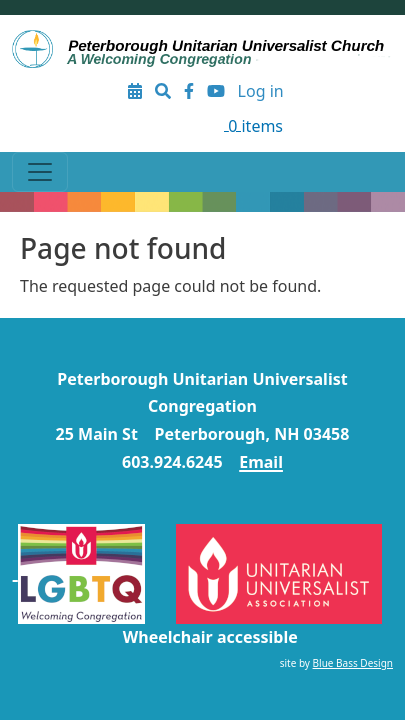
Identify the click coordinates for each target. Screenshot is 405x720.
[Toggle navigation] (40, 172)
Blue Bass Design (353, 663)
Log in (261, 91)
